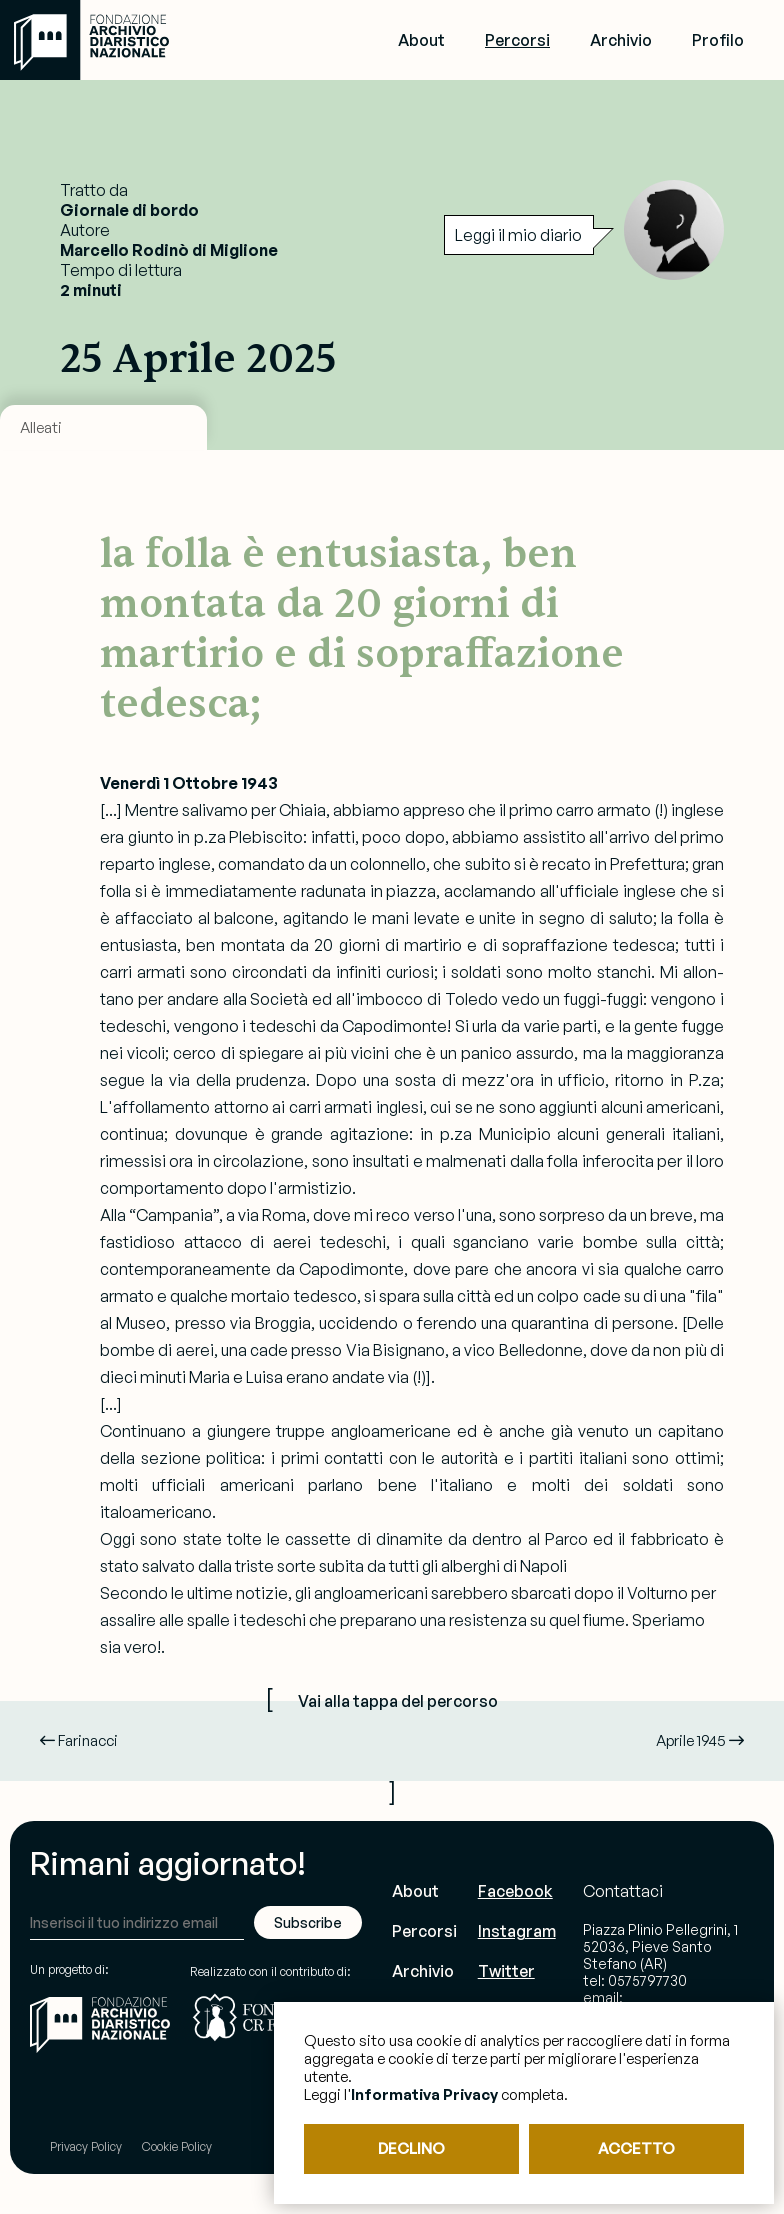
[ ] (392, 1744)
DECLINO (411, 2148)
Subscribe (308, 1922)
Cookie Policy (177, 2146)
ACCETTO (636, 2148)
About (421, 40)
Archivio (621, 40)
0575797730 (647, 1980)
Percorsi (517, 40)
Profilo (718, 40)
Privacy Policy (86, 2146)
